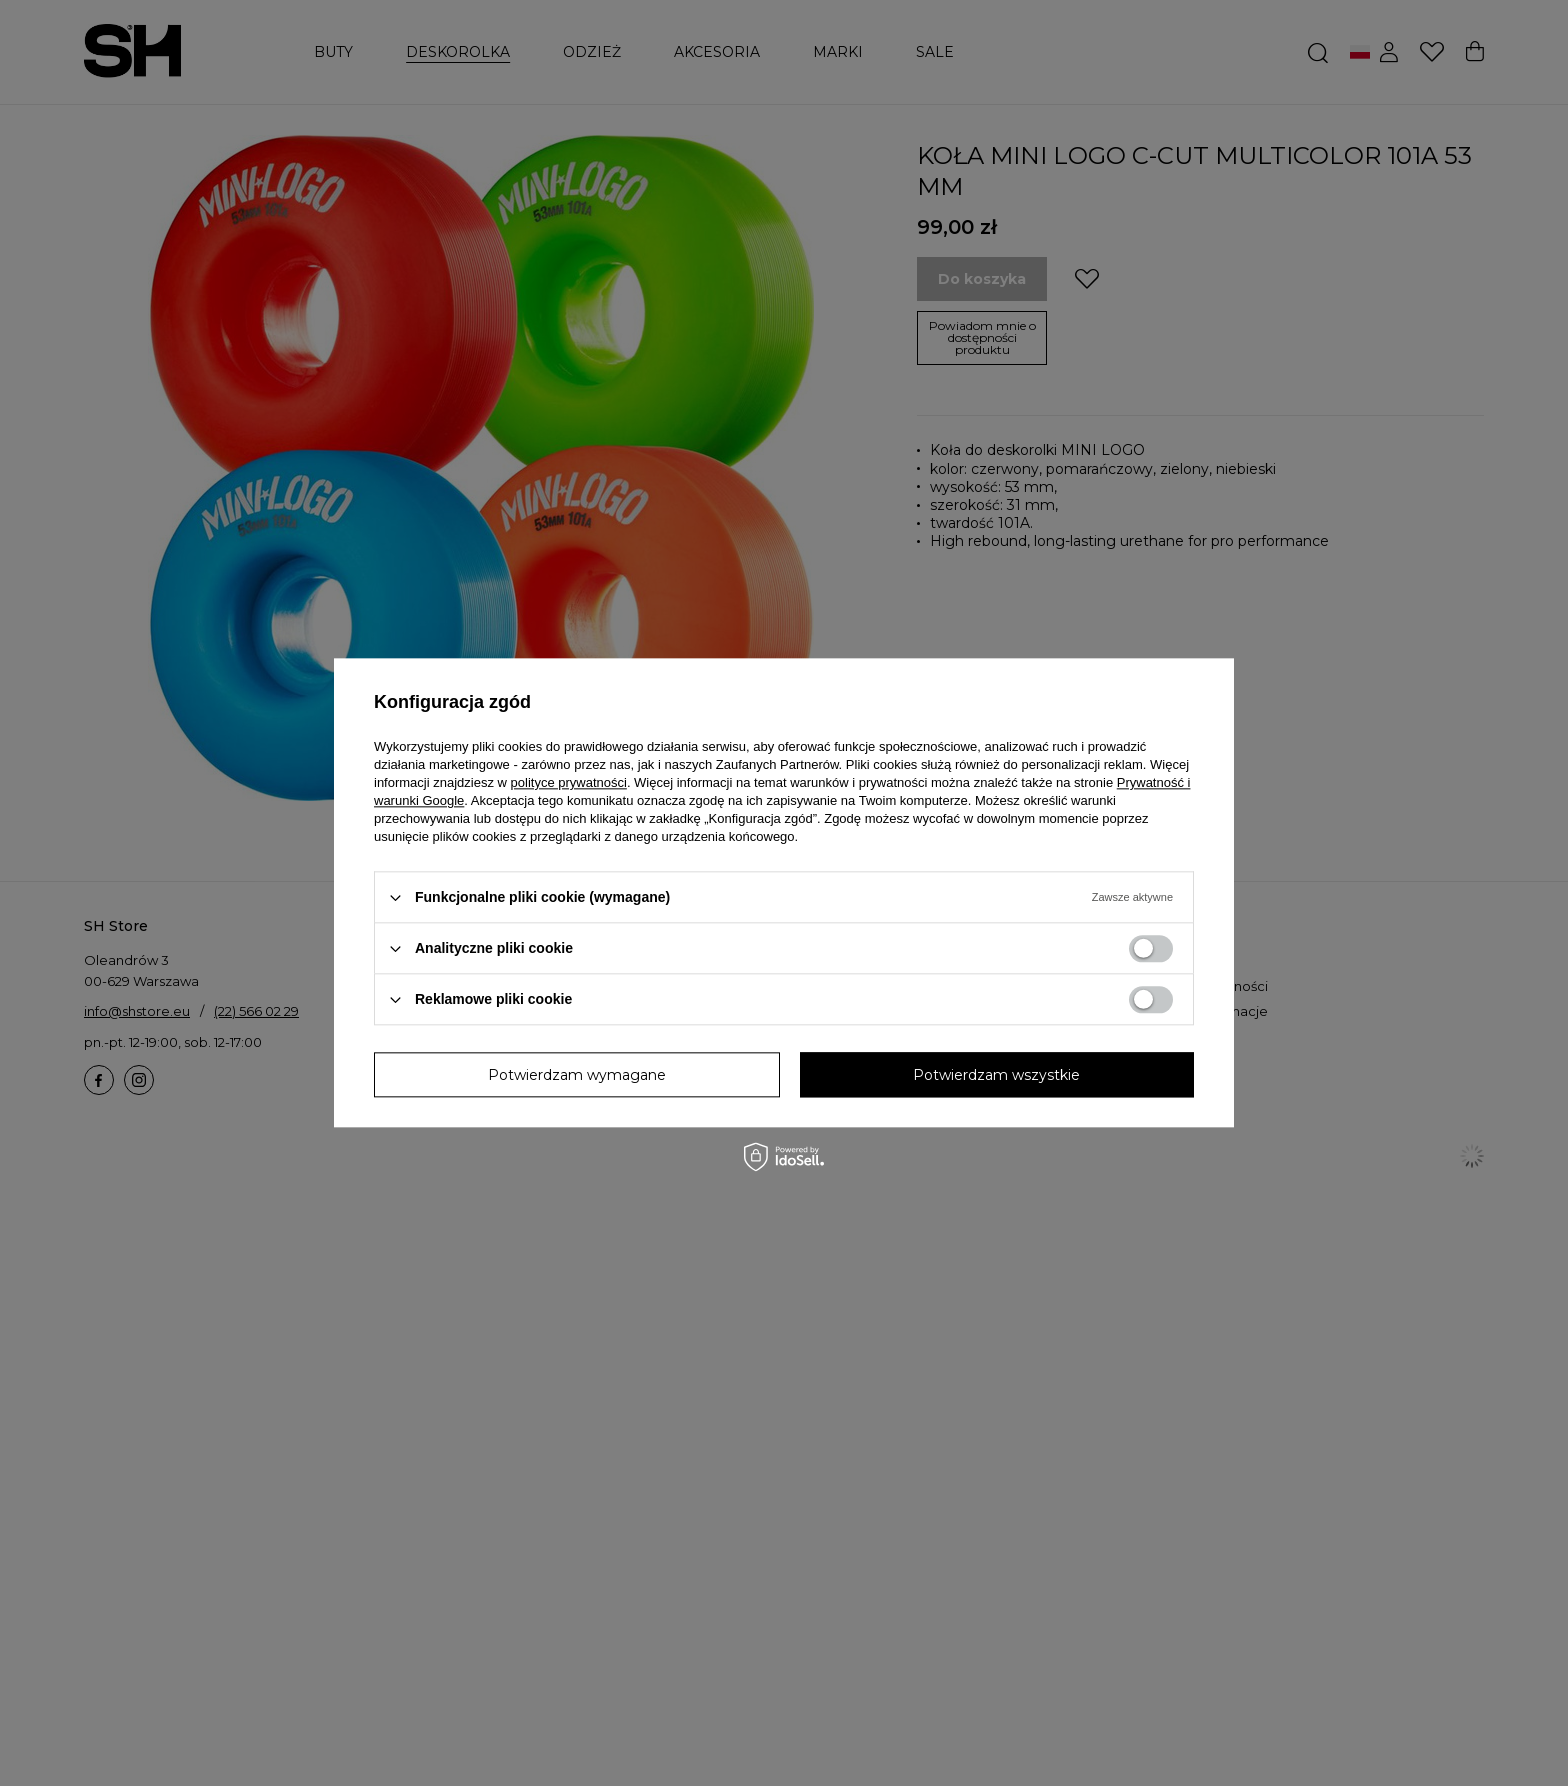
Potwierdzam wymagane (577, 1075)
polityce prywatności (569, 782)
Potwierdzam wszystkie (996, 1075)
